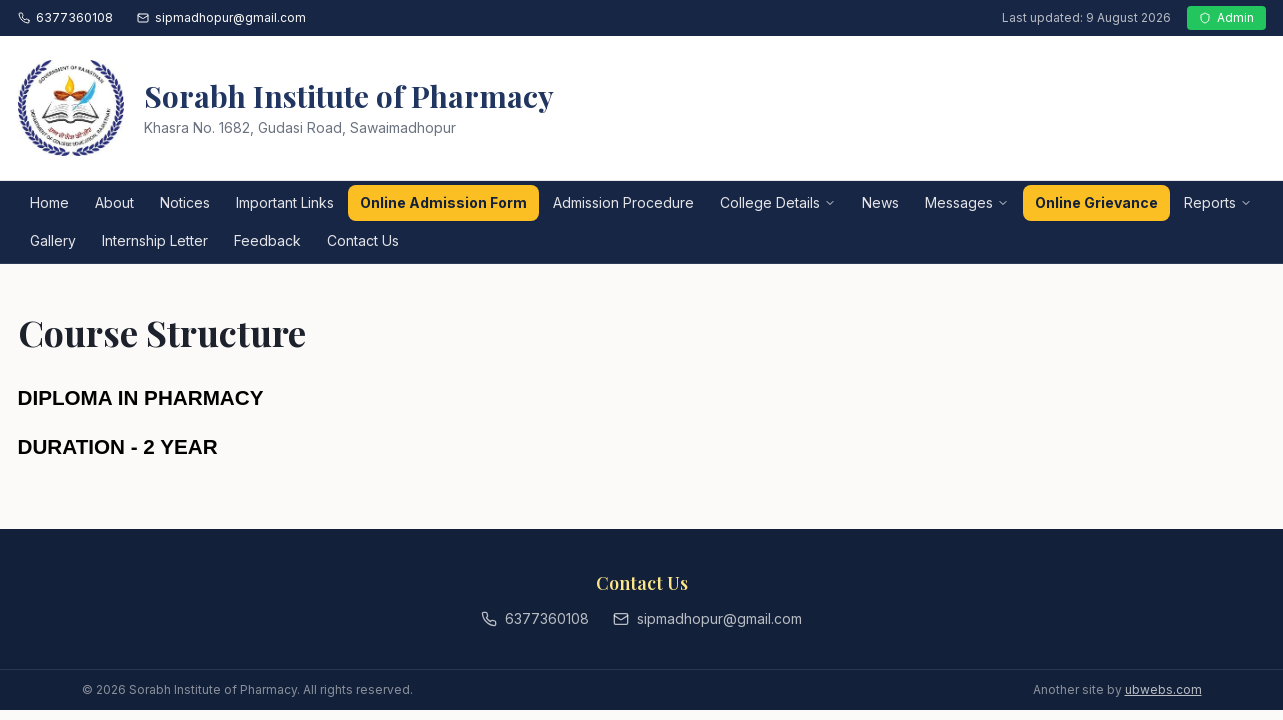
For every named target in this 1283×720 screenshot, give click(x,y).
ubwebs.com (1163, 689)
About (114, 202)
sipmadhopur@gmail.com (221, 17)
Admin (1226, 17)
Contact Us (363, 240)
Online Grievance (1096, 202)
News (880, 202)
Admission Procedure (623, 202)
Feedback (267, 240)
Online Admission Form (443, 202)
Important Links (285, 202)
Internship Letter (155, 240)
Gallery (53, 240)
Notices (185, 202)
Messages (967, 202)
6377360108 (65, 17)
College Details (778, 202)
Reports (1218, 202)
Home (49, 202)
